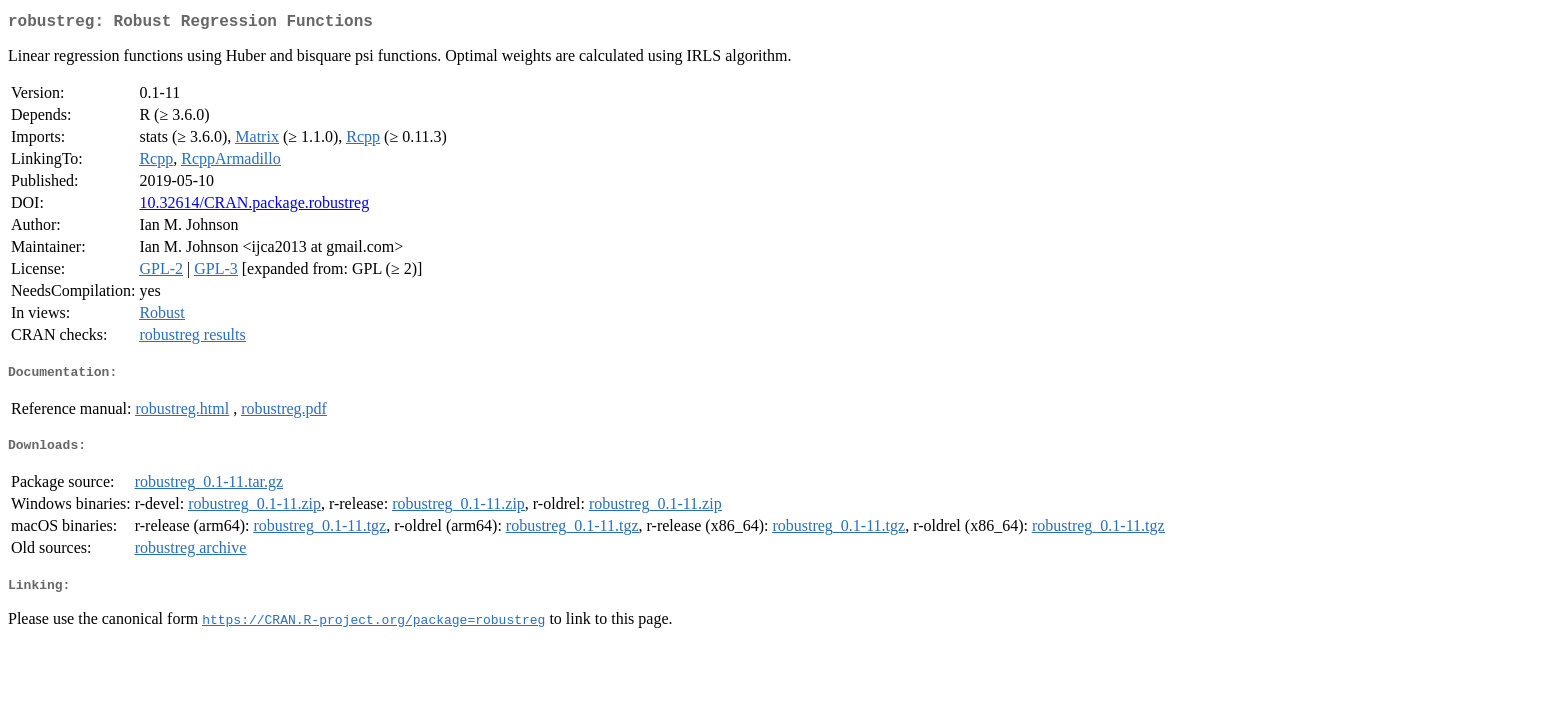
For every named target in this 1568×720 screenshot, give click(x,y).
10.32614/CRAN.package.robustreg (254, 206)
